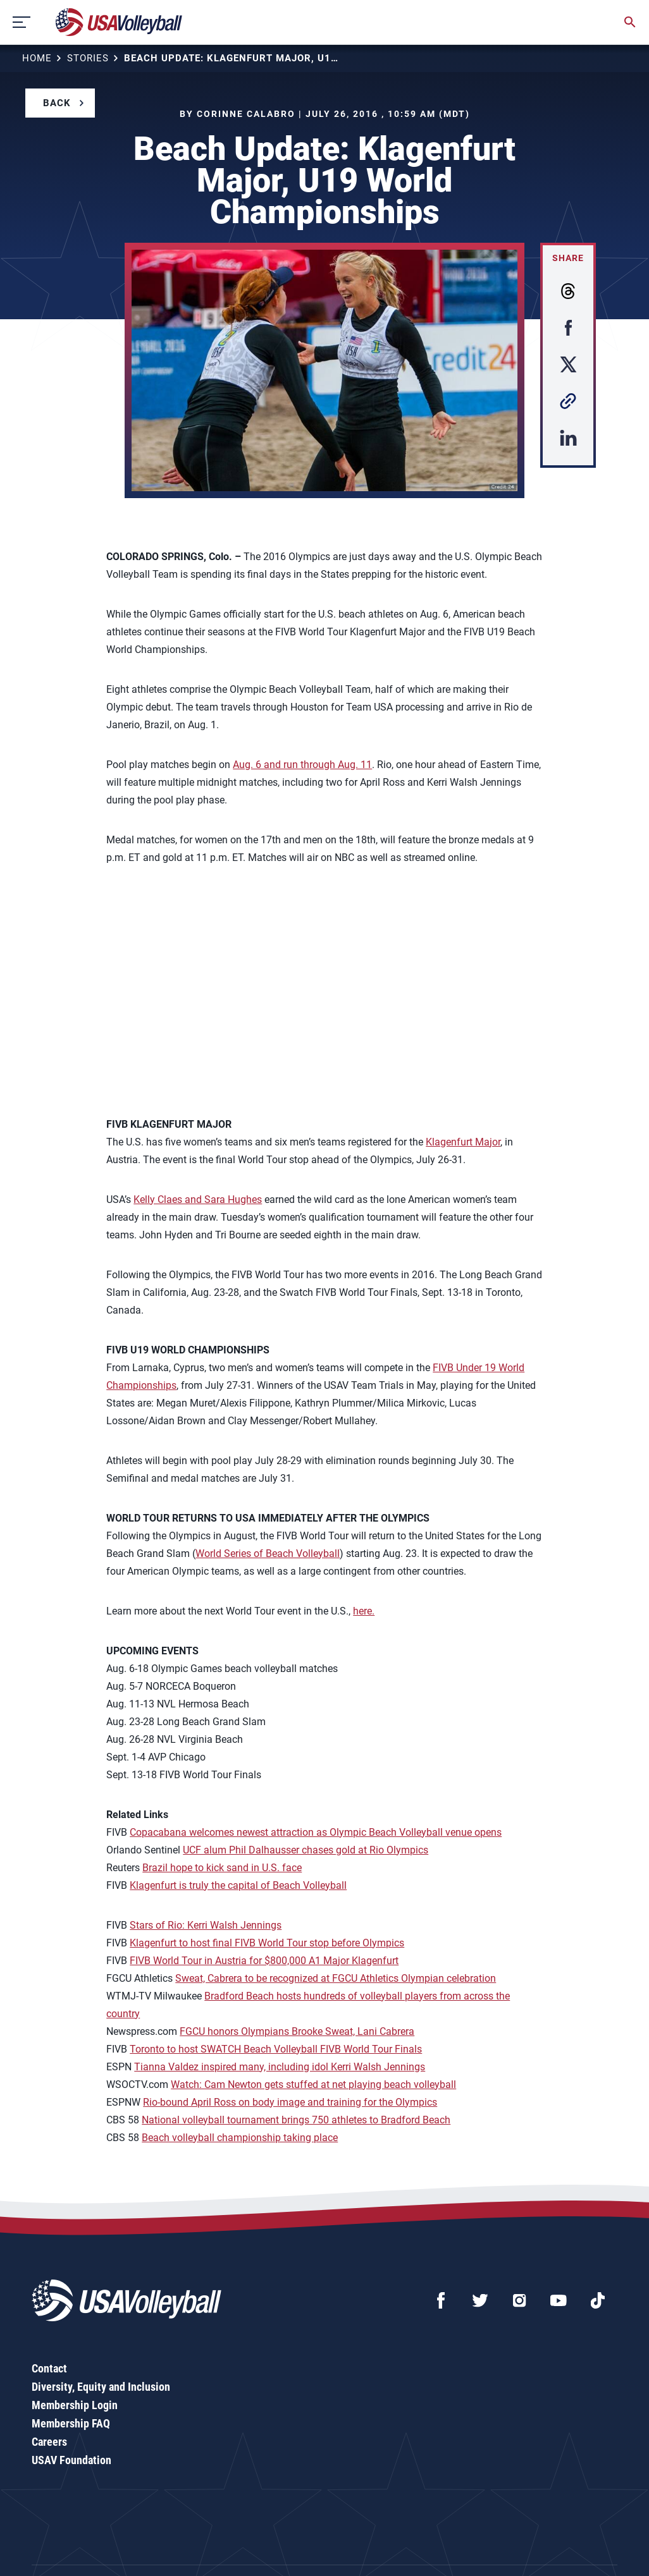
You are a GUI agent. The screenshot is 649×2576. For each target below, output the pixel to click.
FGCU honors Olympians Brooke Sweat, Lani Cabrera (297, 2031)
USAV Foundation (71, 2460)
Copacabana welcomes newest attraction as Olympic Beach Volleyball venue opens (316, 1832)
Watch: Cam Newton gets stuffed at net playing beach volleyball (313, 2085)
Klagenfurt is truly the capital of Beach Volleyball (238, 1885)
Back (57, 103)
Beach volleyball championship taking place (240, 2138)
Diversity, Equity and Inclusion (101, 2386)
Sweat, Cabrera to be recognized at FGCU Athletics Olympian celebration (335, 1978)
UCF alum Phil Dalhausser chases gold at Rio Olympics (305, 1850)
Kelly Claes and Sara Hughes (197, 1199)
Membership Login (75, 2405)
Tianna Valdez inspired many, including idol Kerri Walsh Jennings (279, 2067)
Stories (88, 58)
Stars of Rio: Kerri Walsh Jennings (205, 1925)
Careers (49, 2441)
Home (37, 58)
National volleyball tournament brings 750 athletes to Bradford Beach (296, 2120)
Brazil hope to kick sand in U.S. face (222, 1868)
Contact (49, 2368)
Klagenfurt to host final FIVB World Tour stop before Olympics (267, 1943)
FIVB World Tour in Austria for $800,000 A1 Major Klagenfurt (264, 1961)
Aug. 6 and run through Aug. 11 (302, 765)
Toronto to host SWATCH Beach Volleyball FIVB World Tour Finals (276, 2049)
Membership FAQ (71, 2423)
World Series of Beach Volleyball (267, 1553)
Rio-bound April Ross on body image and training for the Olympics (290, 2102)
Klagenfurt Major (463, 1142)
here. (363, 1611)
